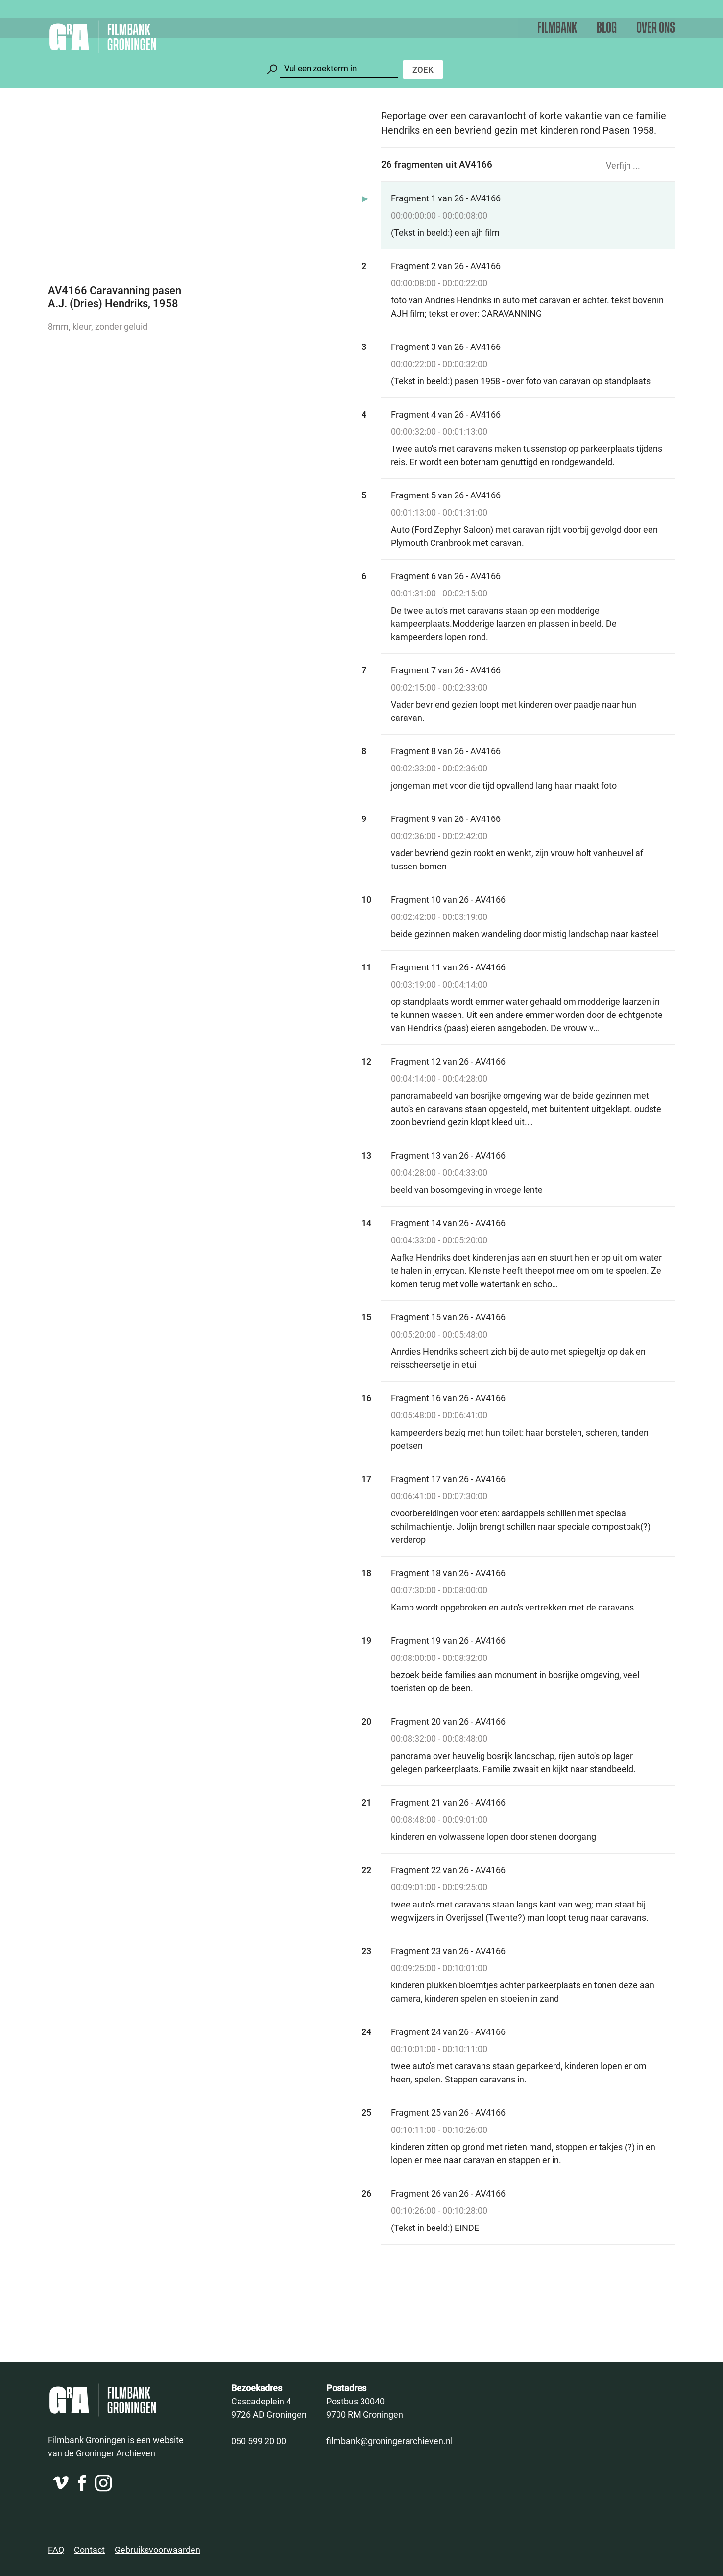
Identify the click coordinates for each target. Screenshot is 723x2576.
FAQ (56, 2549)
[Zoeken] (339, 68)
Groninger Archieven (115, 2453)
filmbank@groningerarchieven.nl (389, 2441)
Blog (607, 28)
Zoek (423, 69)
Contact (89, 2549)
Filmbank (557, 28)
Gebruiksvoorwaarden (157, 2549)
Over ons (655, 28)
